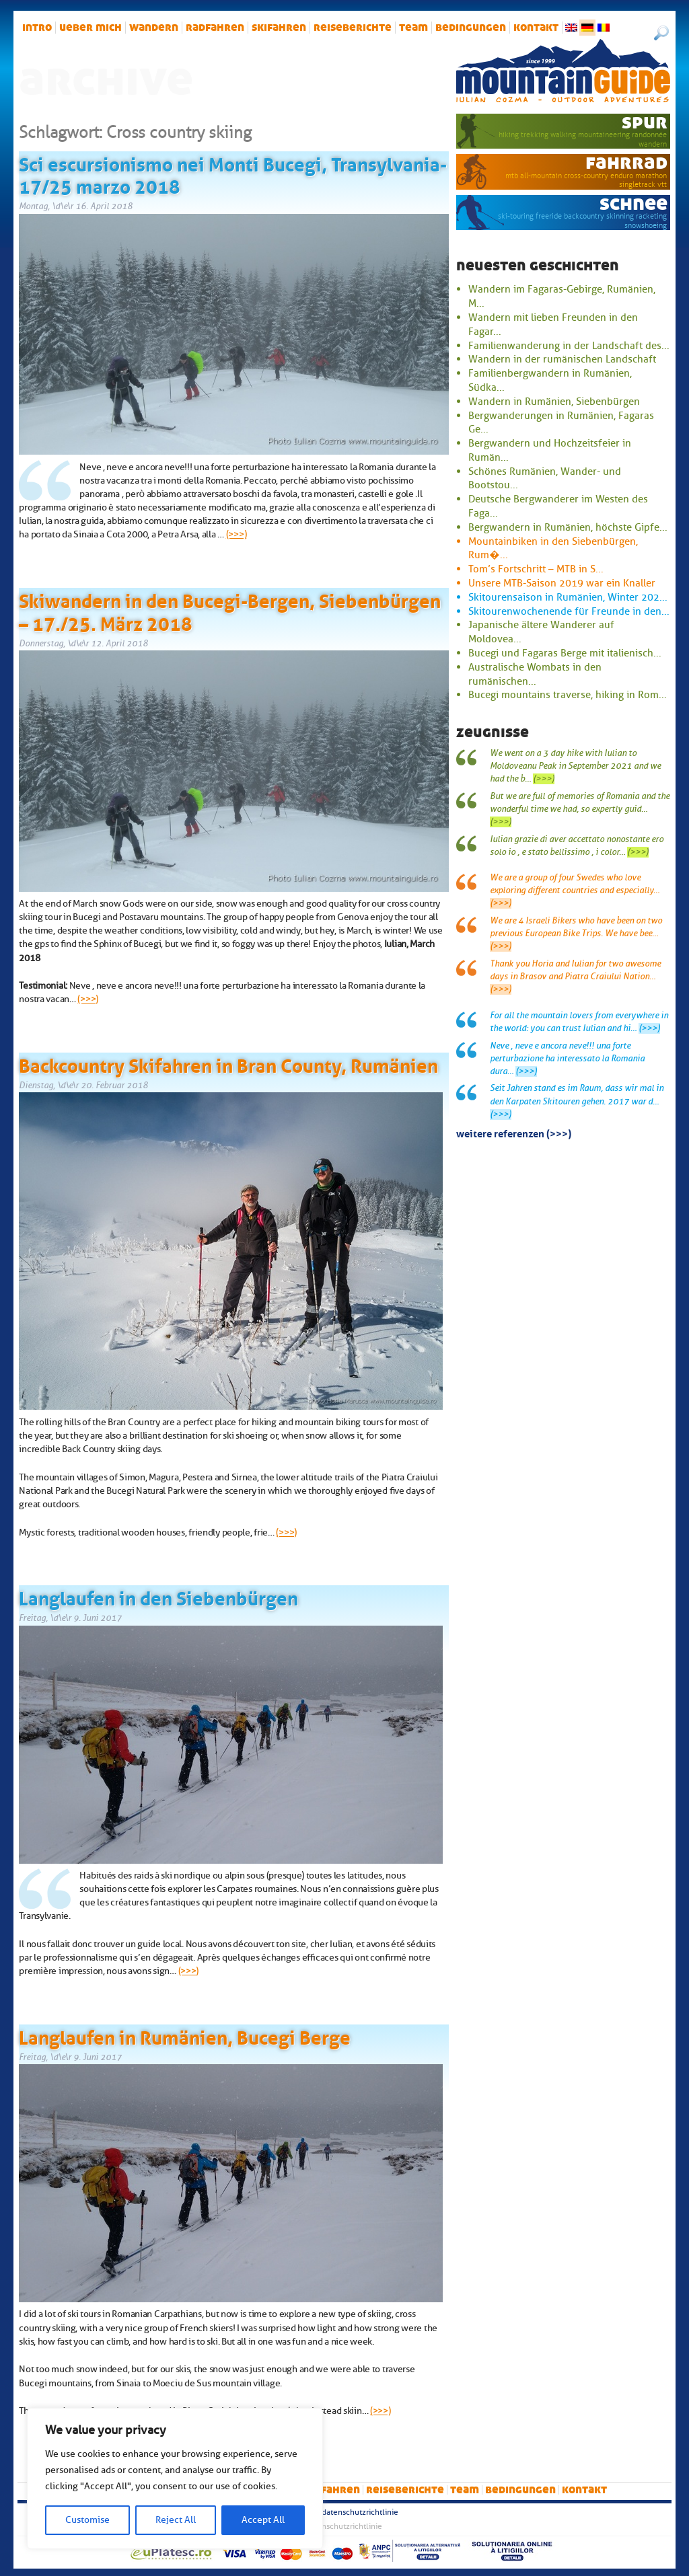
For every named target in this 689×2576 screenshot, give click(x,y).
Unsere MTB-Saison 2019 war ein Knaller (561, 583)
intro (37, 28)
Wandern (153, 28)
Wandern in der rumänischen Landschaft (562, 359)
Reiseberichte (353, 28)
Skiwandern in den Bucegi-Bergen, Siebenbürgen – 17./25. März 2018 (230, 610)
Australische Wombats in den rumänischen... (535, 674)
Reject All (175, 2520)
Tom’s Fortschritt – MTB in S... (536, 569)
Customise (87, 2520)
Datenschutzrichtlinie (360, 2512)
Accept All (263, 2520)
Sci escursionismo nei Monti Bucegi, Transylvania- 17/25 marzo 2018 (233, 173)
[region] (175, 2478)
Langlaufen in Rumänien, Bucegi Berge (185, 2035)
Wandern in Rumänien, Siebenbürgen (554, 401)
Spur (644, 122)
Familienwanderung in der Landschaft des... (568, 345)
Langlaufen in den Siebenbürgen (158, 1596)
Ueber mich (90, 28)
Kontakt (535, 28)
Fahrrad (626, 162)
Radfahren (215, 28)
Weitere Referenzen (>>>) (513, 1133)
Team (413, 28)
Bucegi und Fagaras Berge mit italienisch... (564, 653)
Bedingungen (470, 28)
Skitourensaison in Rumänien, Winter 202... (567, 597)
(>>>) (236, 534)
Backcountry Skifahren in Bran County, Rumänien (228, 1063)
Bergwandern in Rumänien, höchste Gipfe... (567, 527)
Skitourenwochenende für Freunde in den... (568, 611)
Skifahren (279, 28)
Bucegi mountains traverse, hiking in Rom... (567, 695)
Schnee (633, 203)
